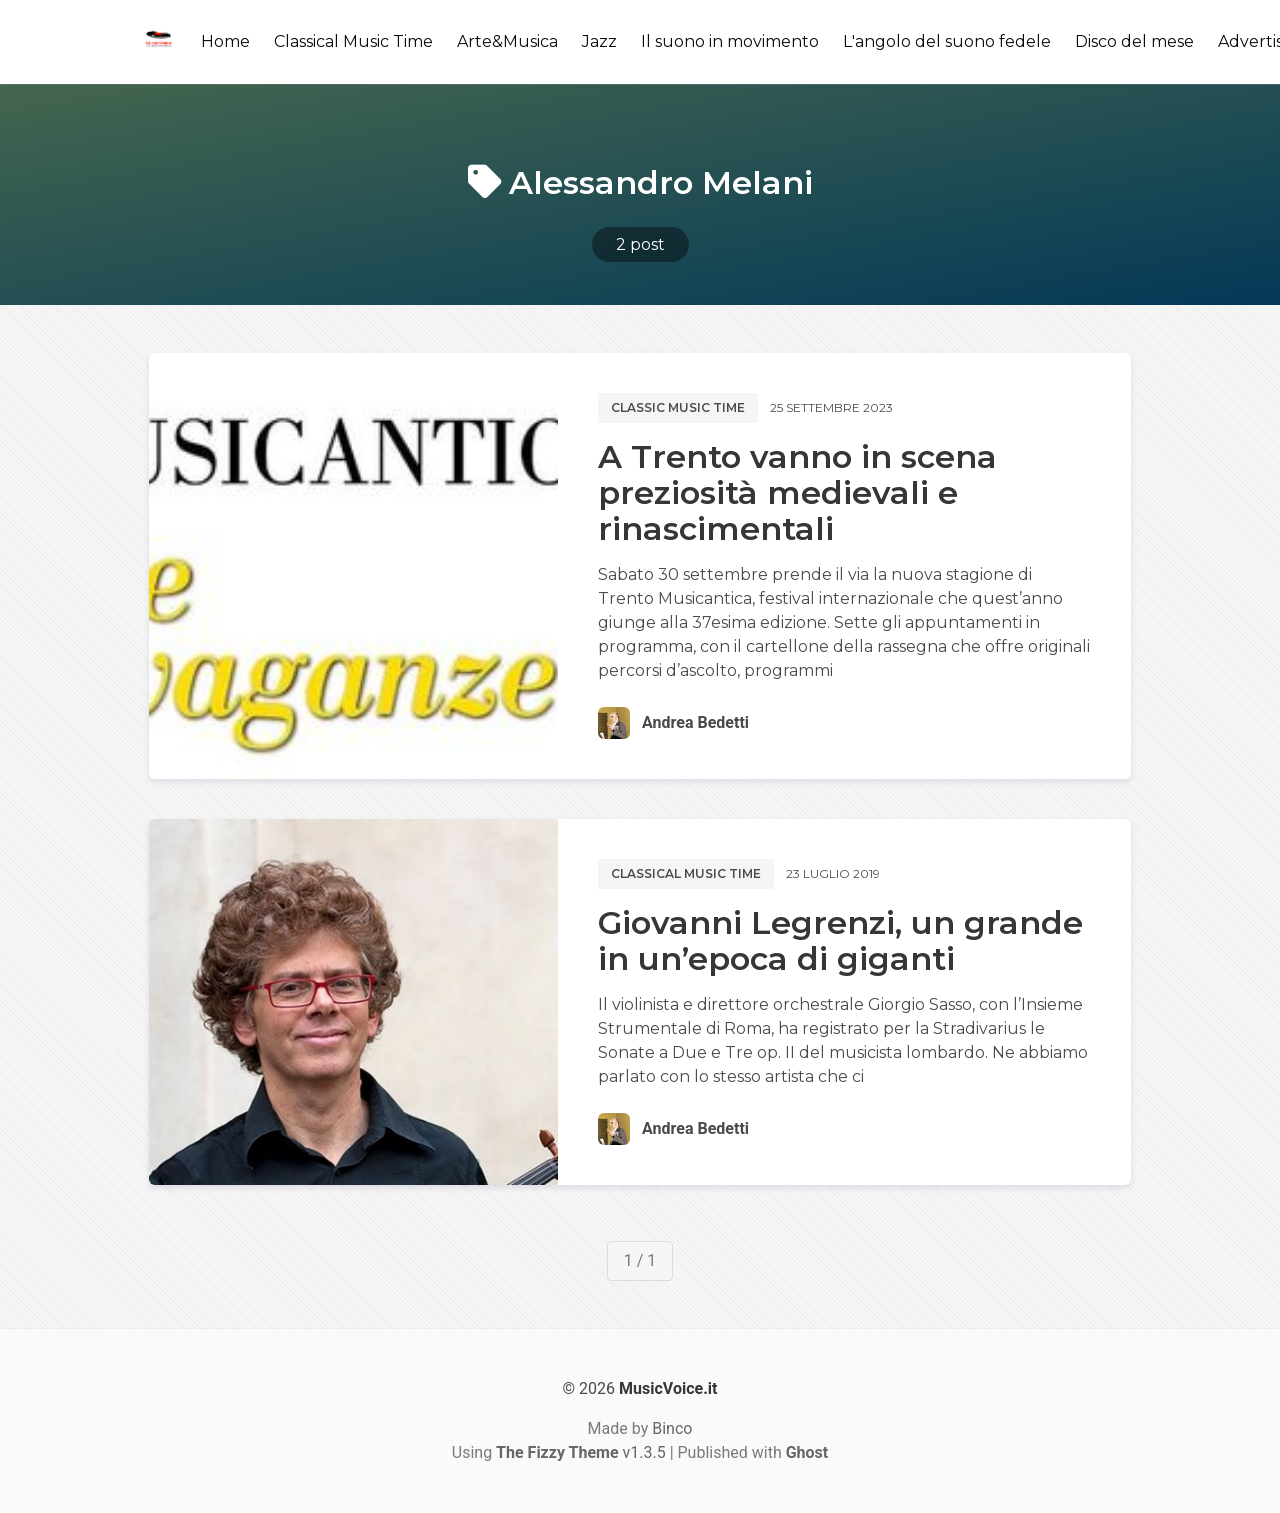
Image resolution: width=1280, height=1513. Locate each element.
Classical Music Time (353, 41)
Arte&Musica (507, 41)
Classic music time (678, 407)
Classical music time (686, 873)
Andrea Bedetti (695, 722)
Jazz (599, 41)
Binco (672, 1428)
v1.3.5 (581, 1452)
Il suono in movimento (730, 41)
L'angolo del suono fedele (947, 41)
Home (225, 41)
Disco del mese (1134, 41)
